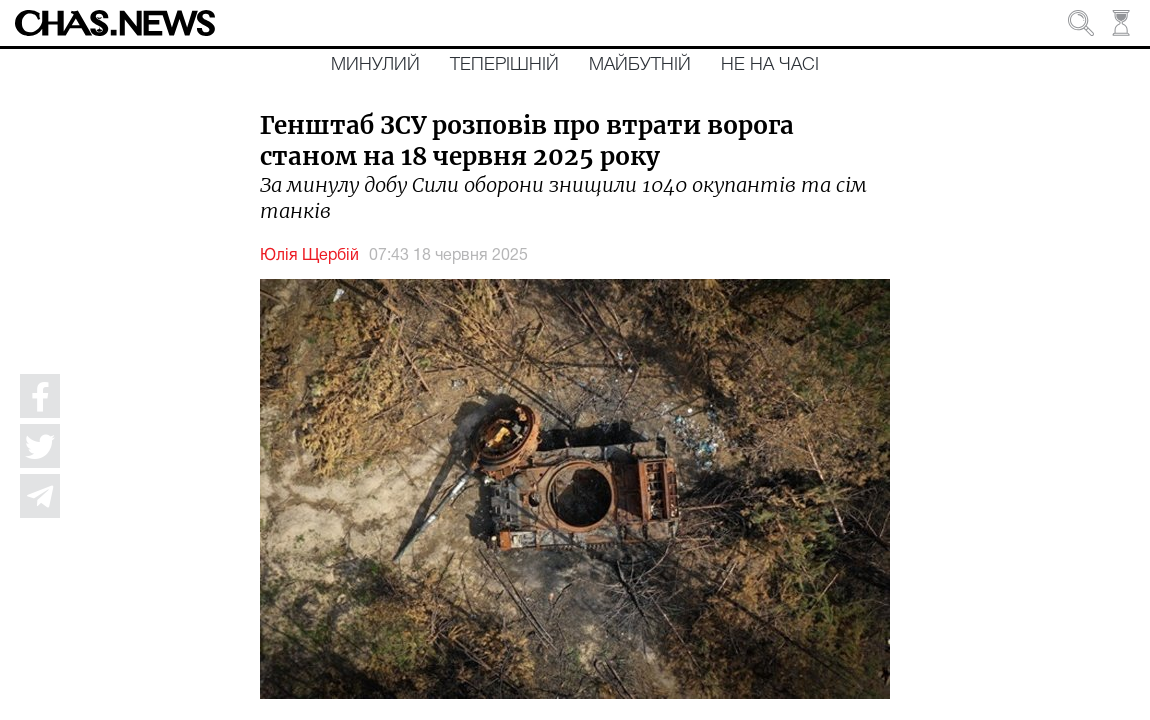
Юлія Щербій (309, 256)
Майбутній (640, 65)
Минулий (375, 65)
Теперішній (504, 65)
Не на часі (770, 65)
